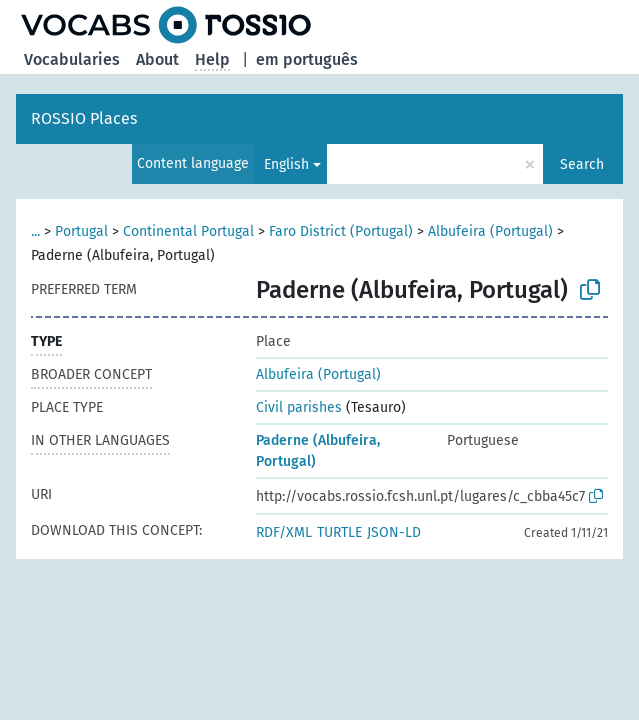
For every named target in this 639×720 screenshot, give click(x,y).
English (286, 164)
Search (582, 164)
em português (307, 59)
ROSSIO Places (84, 118)
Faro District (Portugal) (341, 231)
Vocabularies (72, 59)
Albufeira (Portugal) (490, 231)
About (157, 59)
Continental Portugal (188, 231)
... (35, 231)
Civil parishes (299, 407)
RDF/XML (284, 532)
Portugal (81, 231)
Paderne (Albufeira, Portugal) (318, 451)
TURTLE (339, 532)
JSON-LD (394, 532)
